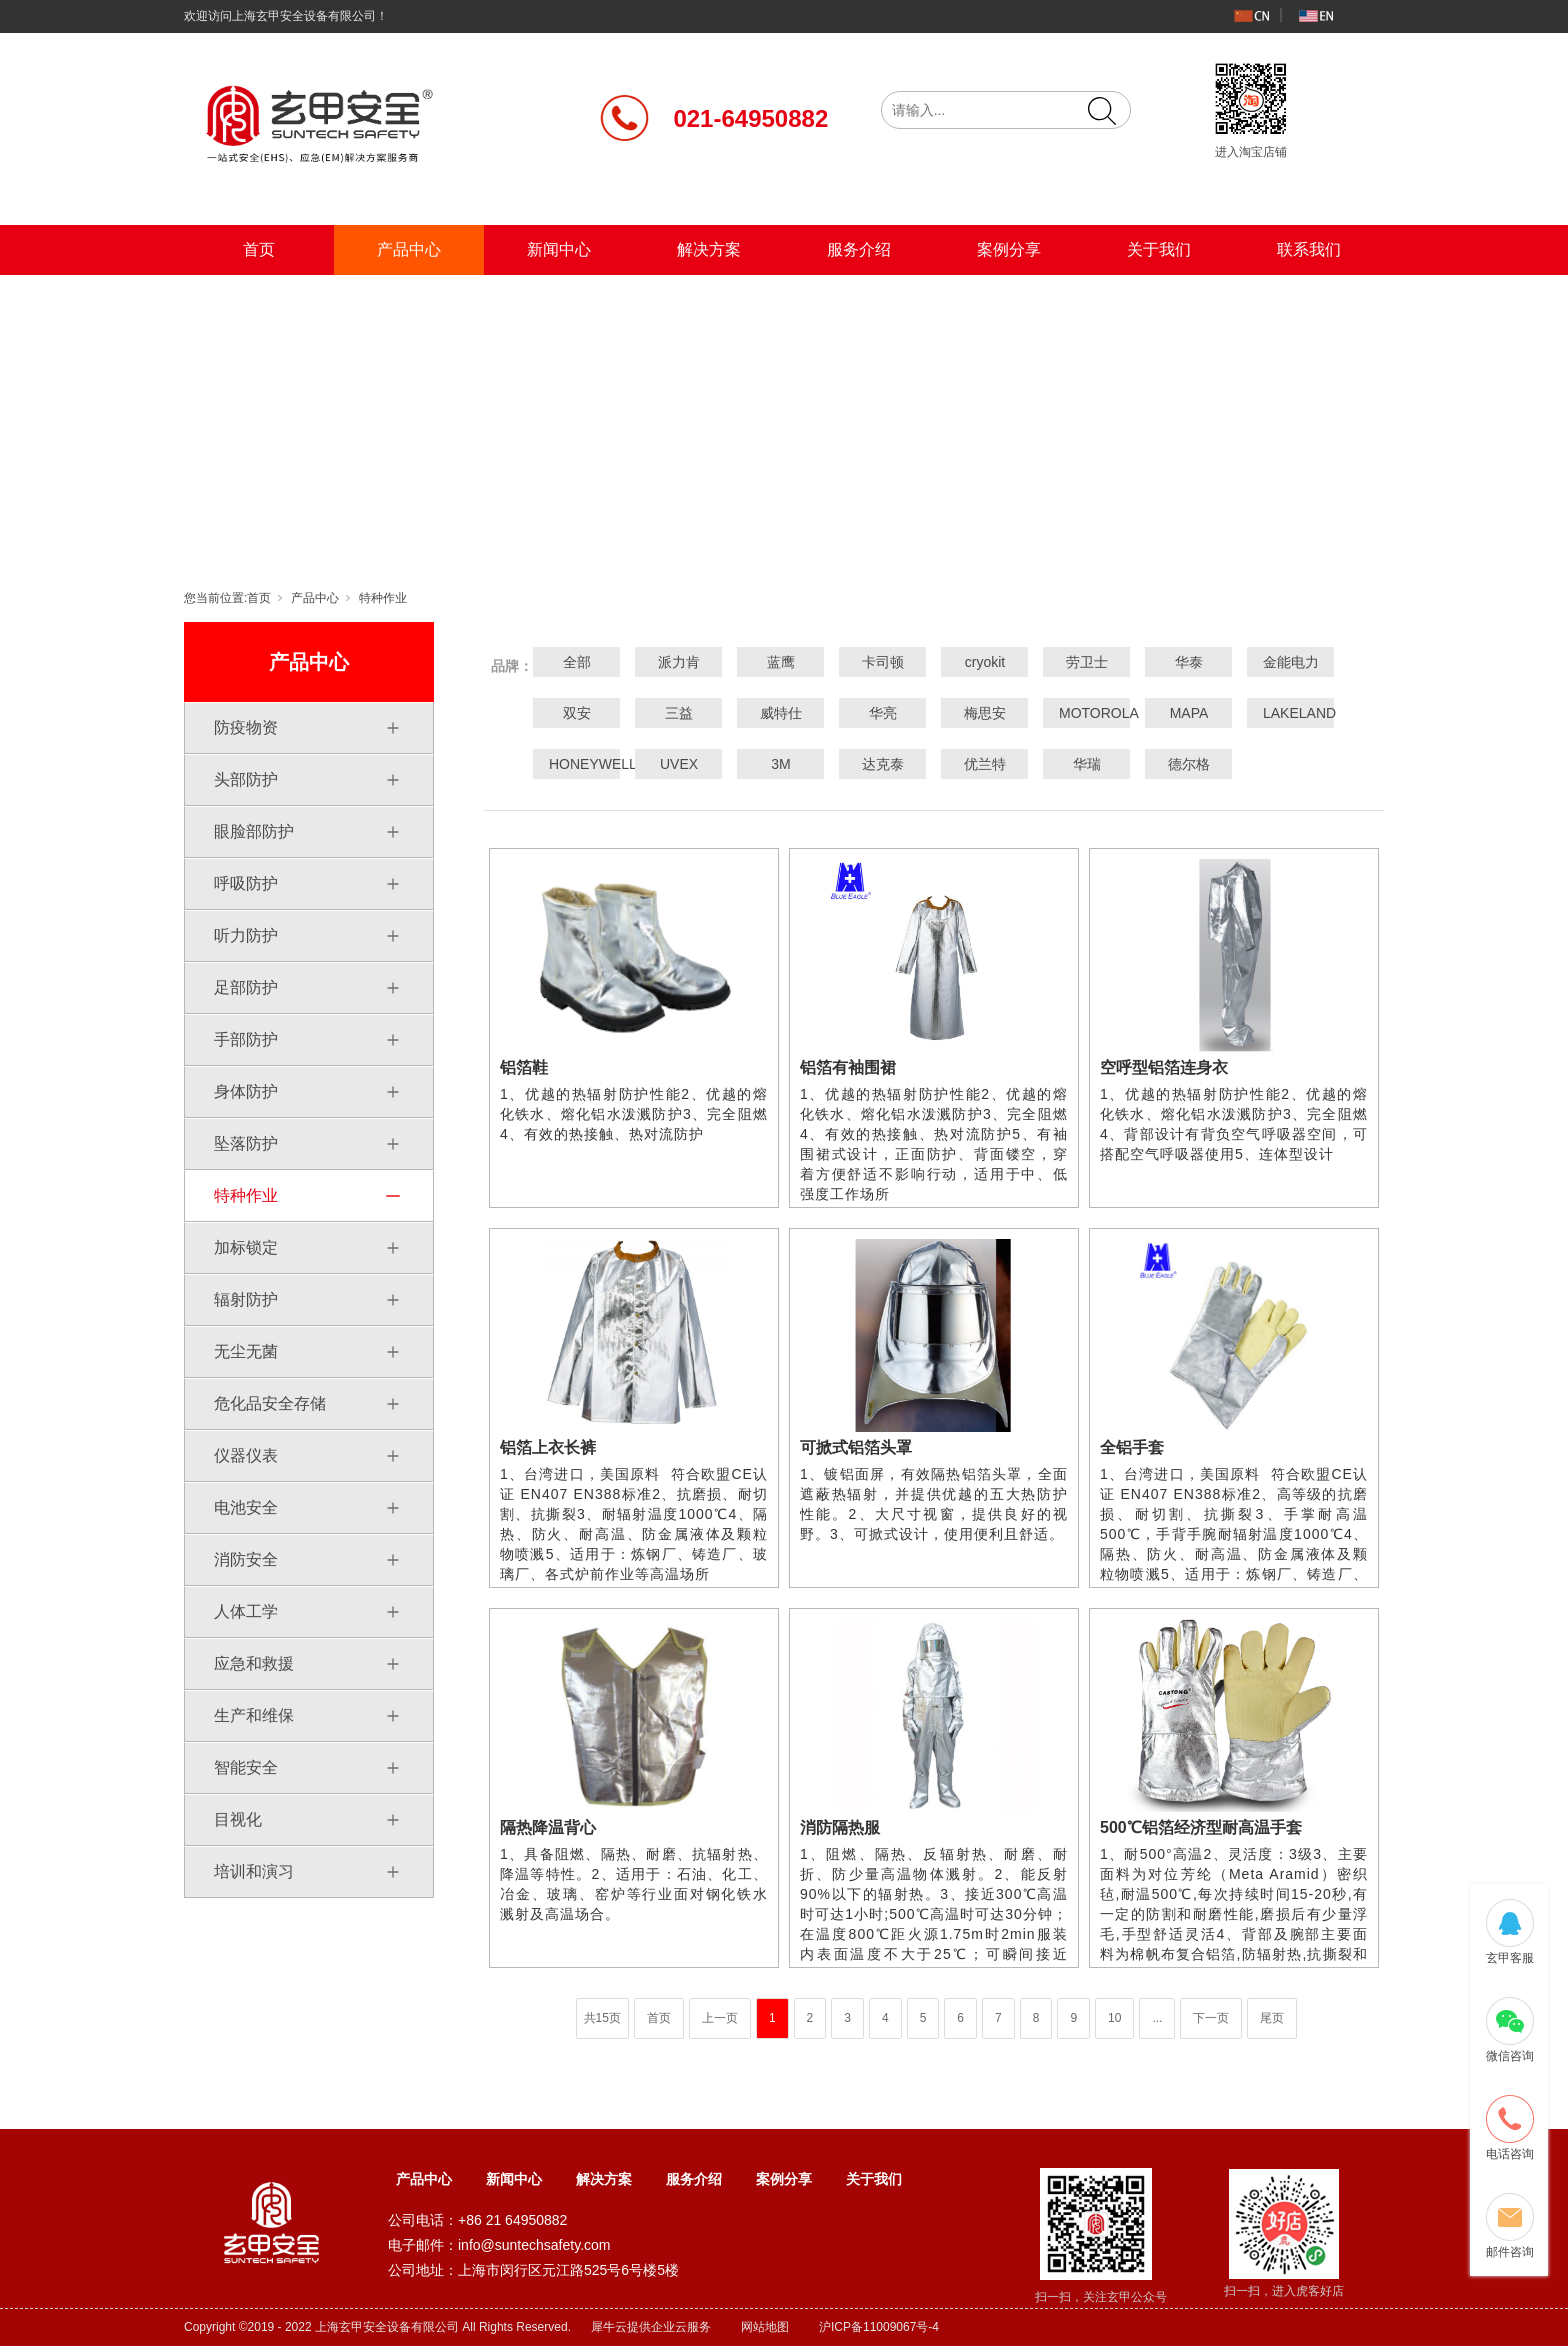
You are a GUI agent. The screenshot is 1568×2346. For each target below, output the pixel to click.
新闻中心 (559, 249)
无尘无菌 (246, 1351)
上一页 (720, 2018)
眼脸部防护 (254, 831)
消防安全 (246, 1559)
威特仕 (781, 713)
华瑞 (1087, 764)
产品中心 (409, 249)
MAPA (1189, 713)
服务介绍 (859, 249)
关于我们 (1159, 249)
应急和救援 (254, 1663)
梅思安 (985, 713)
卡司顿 (883, 662)
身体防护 (246, 1091)
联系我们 (1309, 249)
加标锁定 (246, 1247)
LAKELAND (1291, 713)
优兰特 (985, 764)
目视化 (238, 1819)
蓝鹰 (781, 662)
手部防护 (246, 1039)
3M (780, 764)
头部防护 (246, 779)
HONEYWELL (577, 764)
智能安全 (246, 1767)
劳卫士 (1087, 662)
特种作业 (383, 598)
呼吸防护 (246, 883)
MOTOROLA (1087, 713)
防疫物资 (246, 727)
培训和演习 (254, 1871)
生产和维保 (254, 1715)
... (1157, 2018)
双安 (577, 713)
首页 (259, 249)
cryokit (985, 662)
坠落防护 (246, 1143)
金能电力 (1291, 662)
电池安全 (246, 1507)
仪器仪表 (246, 1455)
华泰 (1189, 662)
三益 (679, 713)
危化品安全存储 (270, 1403)
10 (1114, 2018)
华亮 (883, 713)
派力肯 (679, 662)
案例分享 (1009, 249)
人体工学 (246, 1611)
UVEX (679, 764)
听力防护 (246, 935)
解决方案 (709, 249)
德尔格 (1189, 764)
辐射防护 (246, 1299)
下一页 (1211, 2018)
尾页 (1272, 2018)
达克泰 (883, 764)
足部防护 (246, 987)
